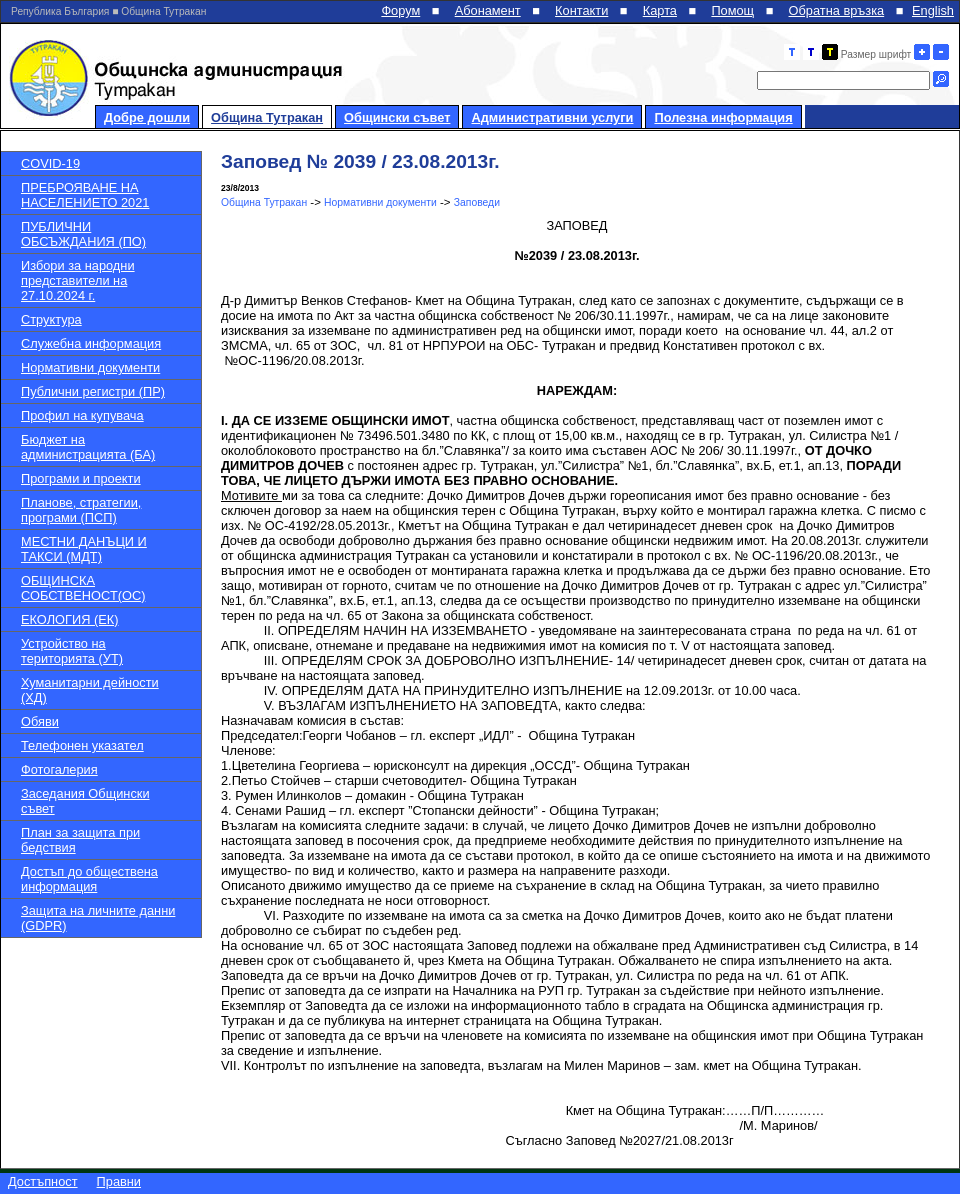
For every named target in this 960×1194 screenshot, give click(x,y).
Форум (400, 10)
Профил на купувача (82, 415)
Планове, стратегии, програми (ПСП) (81, 510)
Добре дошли (147, 117)
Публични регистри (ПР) (93, 391)
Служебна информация (91, 343)
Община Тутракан (267, 117)
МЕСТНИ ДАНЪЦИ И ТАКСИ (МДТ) (84, 549)
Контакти (581, 10)
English (933, 10)
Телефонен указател (82, 745)
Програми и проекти (81, 478)
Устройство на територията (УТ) (72, 651)
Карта (660, 10)
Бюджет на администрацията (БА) (88, 447)
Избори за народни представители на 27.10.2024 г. (78, 280)
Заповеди (477, 202)
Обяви (40, 721)
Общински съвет (397, 117)
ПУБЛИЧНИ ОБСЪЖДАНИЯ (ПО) (83, 234)
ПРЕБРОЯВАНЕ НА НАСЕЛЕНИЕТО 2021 (85, 195)
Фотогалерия (59, 769)
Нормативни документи (90, 367)
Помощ (732, 10)
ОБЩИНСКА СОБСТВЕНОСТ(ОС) (83, 588)
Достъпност (43, 1181)
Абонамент (488, 10)
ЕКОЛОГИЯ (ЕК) (69, 619)
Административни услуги (552, 117)
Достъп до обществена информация (89, 879)
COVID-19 (50, 163)
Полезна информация (723, 117)
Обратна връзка (837, 10)
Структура (51, 319)
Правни (119, 1181)
